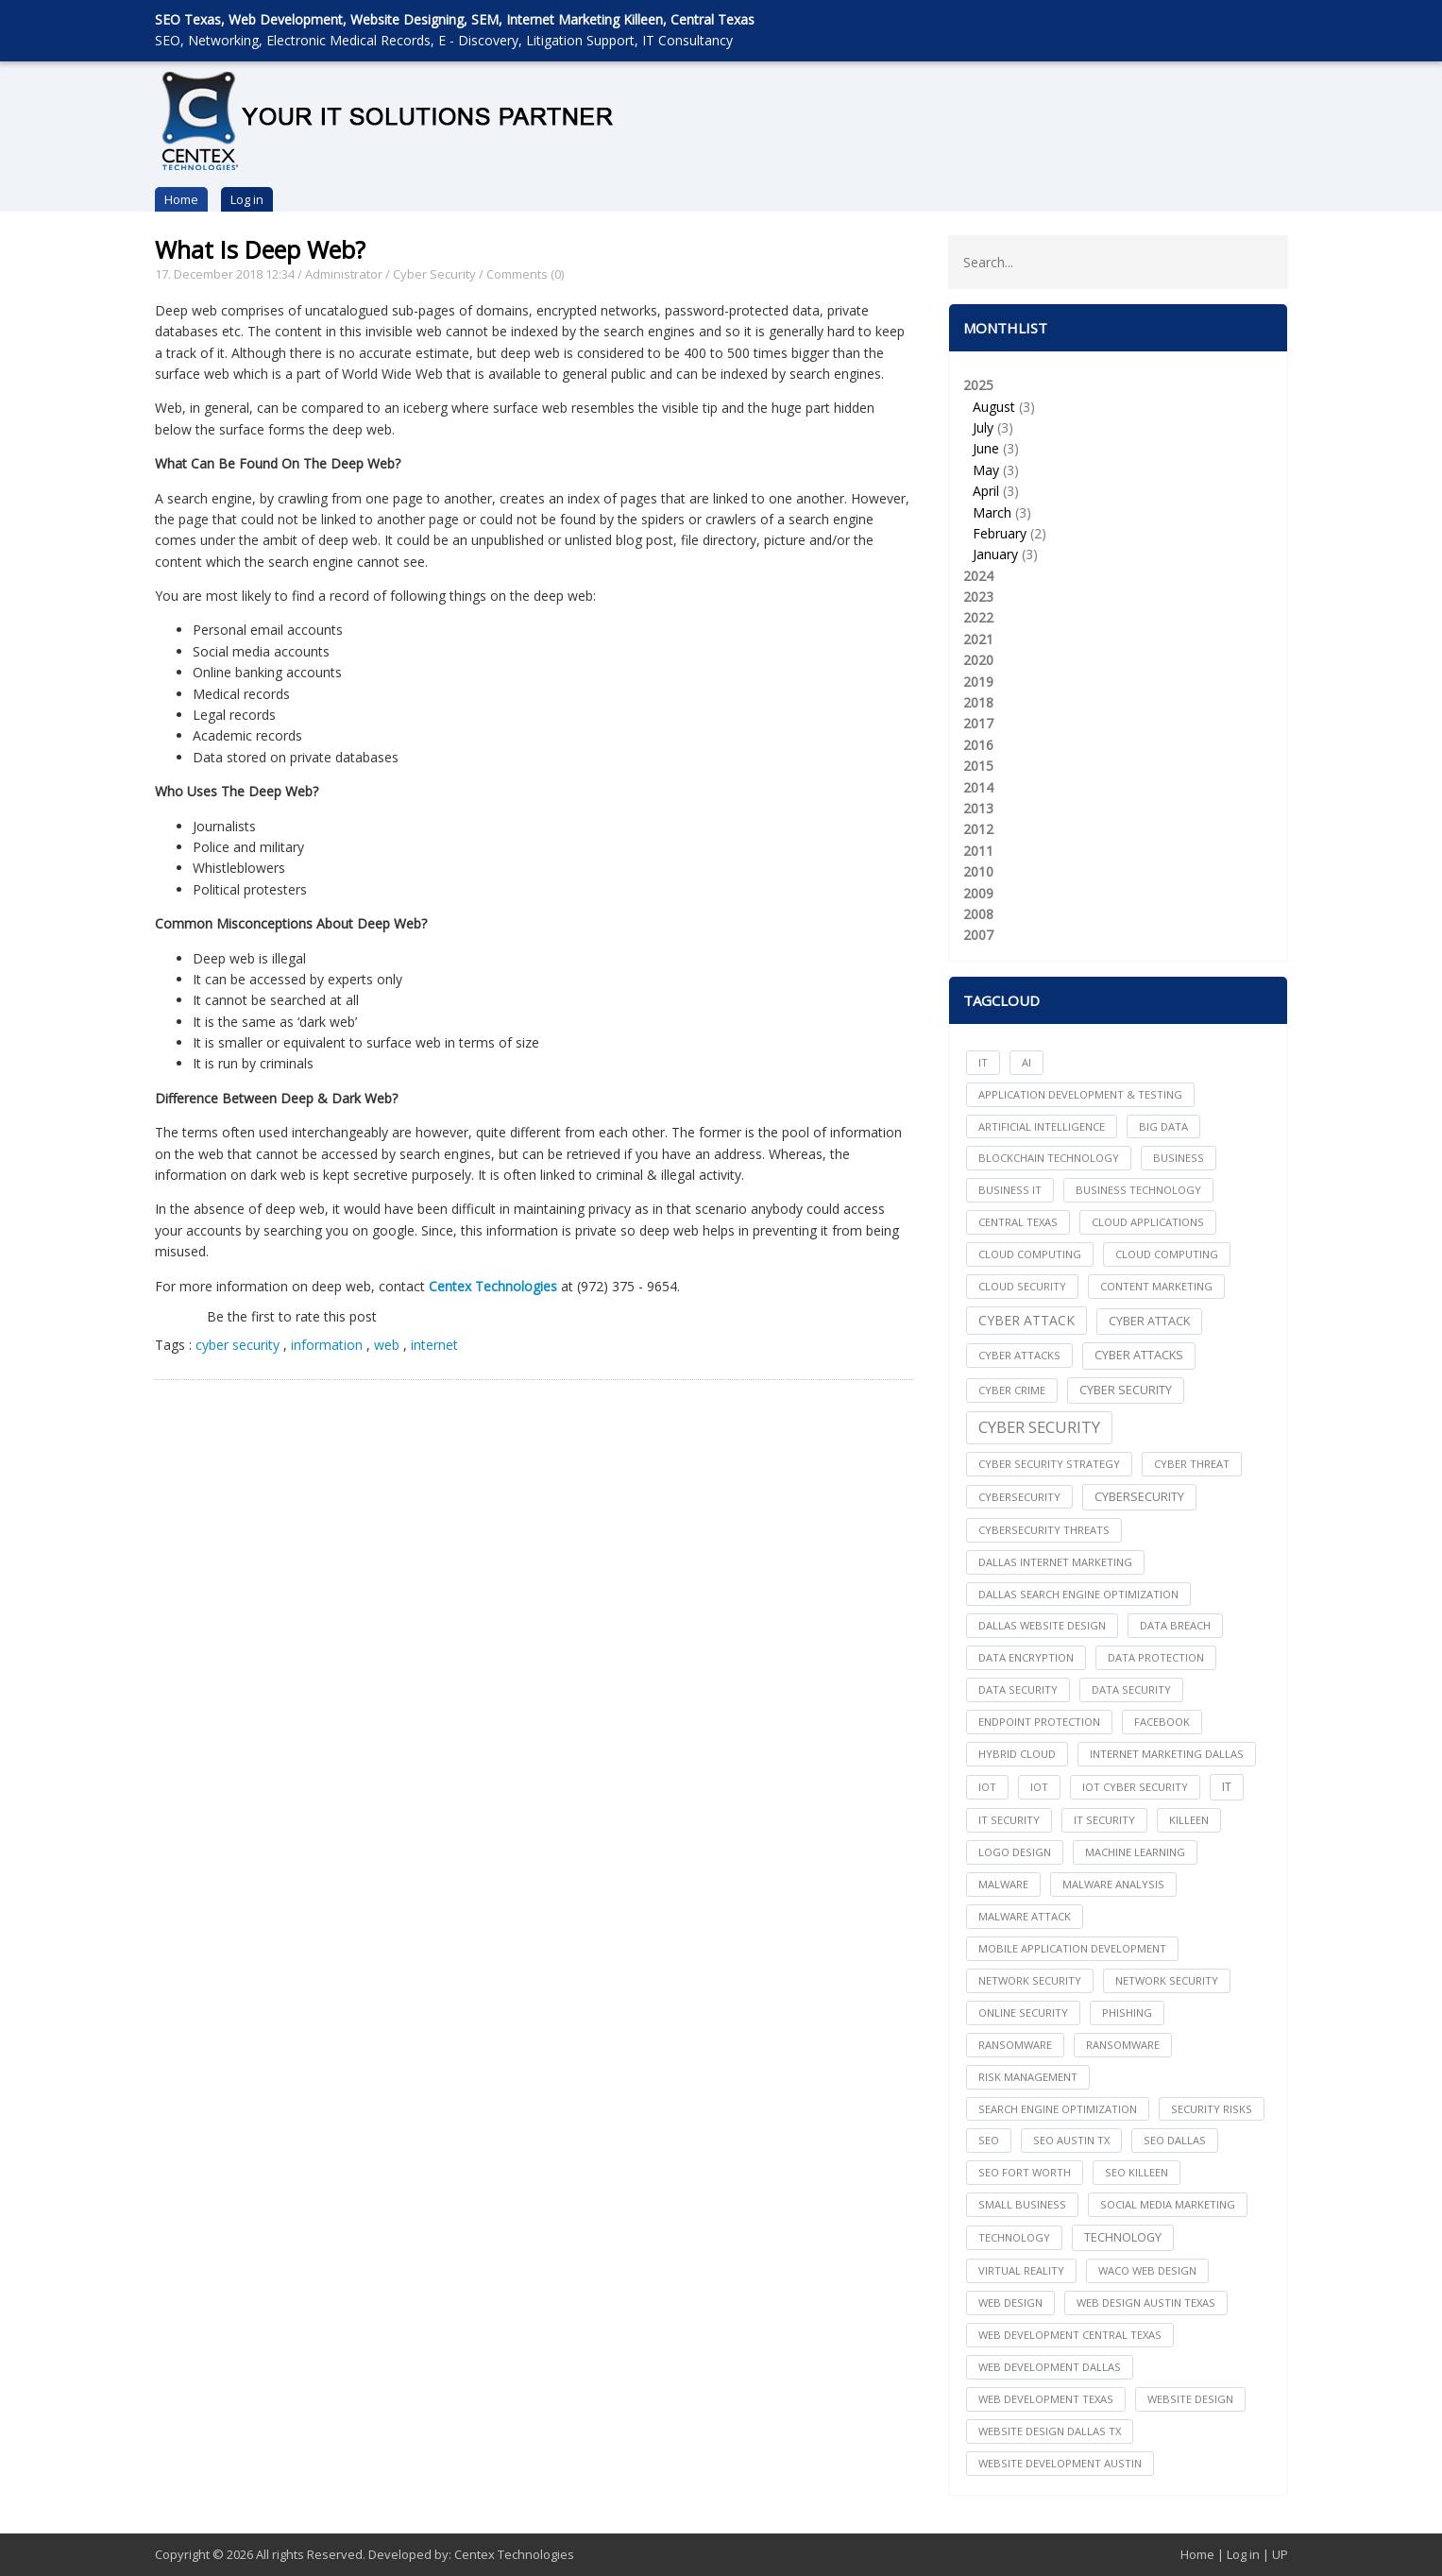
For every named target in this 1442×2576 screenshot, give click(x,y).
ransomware (1015, 2045)
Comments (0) (525, 273)
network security (1029, 1980)
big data (1163, 1126)
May (986, 470)
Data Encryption (1026, 1657)
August (994, 407)
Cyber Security (434, 273)
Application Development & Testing (1080, 1094)
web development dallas (1049, 2367)
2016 (978, 745)
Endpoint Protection (1039, 1721)
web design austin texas (1146, 2302)
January (995, 554)
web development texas (1045, 2399)
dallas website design (1042, 1625)
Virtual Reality (1021, 2270)
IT (983, 1062)
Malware (1003, 1884)
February (999, 533)
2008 (978, 914)
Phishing (1127, 2012)
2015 (978, 766)
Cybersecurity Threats (1044, 1530)
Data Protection (1156, 1657)
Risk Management (1027, 2077)
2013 (978, 808)
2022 (978, 617)
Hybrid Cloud (1017, 1754)
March (992, 512)
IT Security (1104, 1820)
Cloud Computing (1166, 1254)
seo (988, 2140)
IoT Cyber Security (1135, 1787)
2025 (1118, 471)
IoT (1039, 1787)
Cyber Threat (1192, 1464)
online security (1023, 2012)
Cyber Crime (1011, 1390)
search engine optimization (1057, 2109)
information (328, 1345)
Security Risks (1211, 2109)
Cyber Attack (1026, 1320)
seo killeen (1136, 2172)
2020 (978, 660)
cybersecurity (1019, 1497)
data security (1018, 1689)
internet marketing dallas (1167, 1754)
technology (1014, 2237)
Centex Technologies (514, 2554)
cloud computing (1029, 1254)
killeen (1189, 1820)
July (983, 427)
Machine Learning (1135, 1852)
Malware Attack (1024, 1916)
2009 (978, 893)
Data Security (1131, 1689)
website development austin (1060, 2463)
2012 (978, 829)
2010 (978, 871)
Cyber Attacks (1138, 1355)
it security (1009, 1820)
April (986, 491)
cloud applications (1148, 1222)
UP (1280, 2554)
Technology (1123, 2237)
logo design (1014, 1852)
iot (987, 1787)
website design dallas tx (1049, 2431)
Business (1178, 1158)
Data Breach (1175, 1625)
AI (1026, 1062)
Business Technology (1138, 1190)
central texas (1018, 1222)
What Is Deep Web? (260, 249)
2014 (978, 787)
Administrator (343, 273)
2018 (978, 702)
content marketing (1156, 1286)
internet (434, 1345)
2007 (978, 935)
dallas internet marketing (1055, 1562)
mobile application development (1072, 1948)
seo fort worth (1024, 2172)
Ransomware (1123, 2045)
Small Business (1022, 2204)
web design (1010, 2302)
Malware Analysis (1113, 1884)
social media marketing (1167, 2204)
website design (1190, 2399)
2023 (978, 597)
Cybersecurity (1139, 1497)
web (388, 1345)
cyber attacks (1019, 1355)
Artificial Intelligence (1041, 1126)
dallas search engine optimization (1078, 1594)
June (986, 448)
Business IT (1010, 1190)
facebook (1162, 1721)
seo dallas (1175, 2140)
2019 (978, 682)
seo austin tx (1071, 2140)
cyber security (237, 1345)
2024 (978, 576)
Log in (246, 199)
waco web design (1147, 2270)
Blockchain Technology (1048, 1158)
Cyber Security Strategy (1049, 1464)
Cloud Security (1022, 1286)
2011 (978, 851)
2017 (978, 723)
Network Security (1166, 1980)
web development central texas (1070, 2335)
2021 (978, 639)
